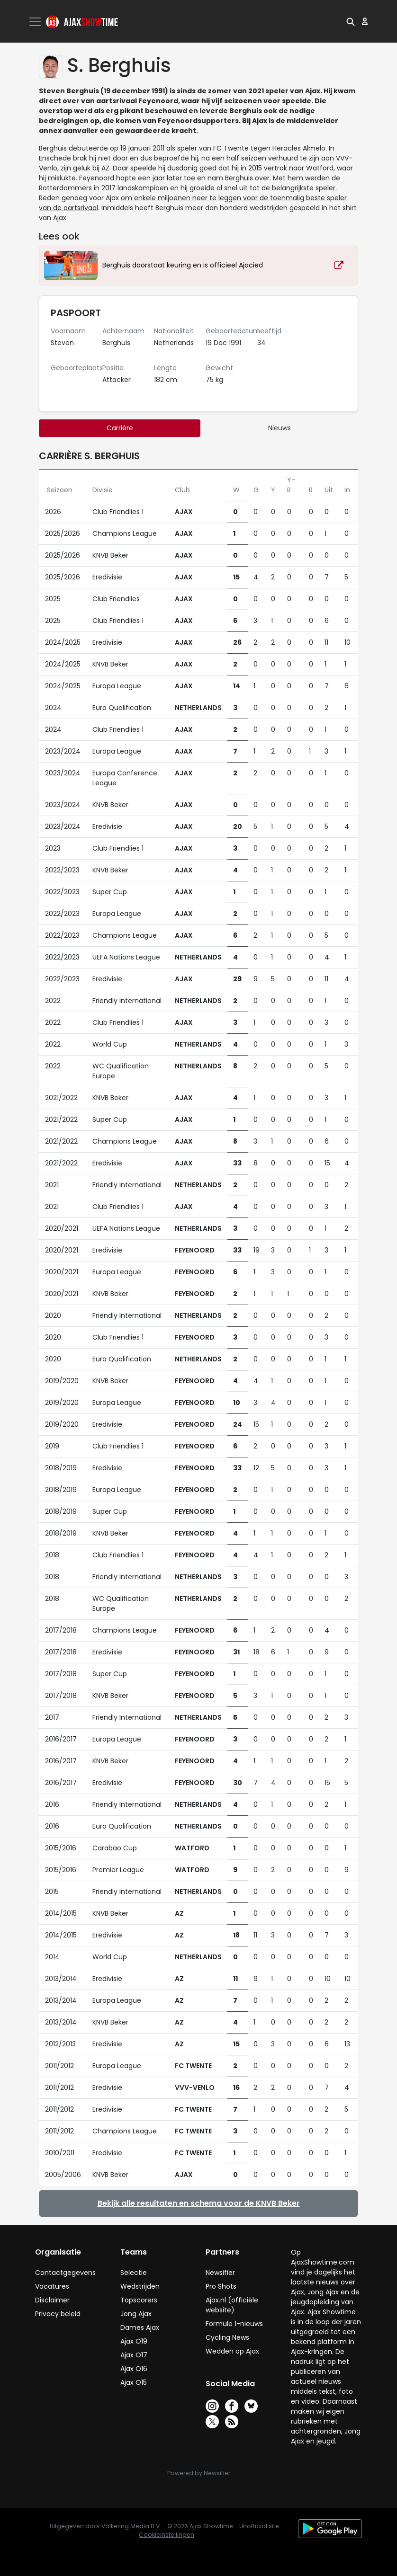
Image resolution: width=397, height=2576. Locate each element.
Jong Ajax (136, 2313)
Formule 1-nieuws (234, 2323)
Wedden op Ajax (232, 2351)
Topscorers (138, 2300)
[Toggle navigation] (36, 22)
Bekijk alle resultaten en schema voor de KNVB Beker (199, 2203)
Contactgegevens (65, 2272)
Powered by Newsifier (198, 2473)
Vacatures (52, 2286)
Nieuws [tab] (279, 428)
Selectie (133, 2272)
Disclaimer (52, 2300)
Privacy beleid (58, 2313)
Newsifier (220, 2272)
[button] (350, 21)
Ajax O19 (133, 2341)
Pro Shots (221, 2286)
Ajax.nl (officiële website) (232, 2305)
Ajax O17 (133, 2355)
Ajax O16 (133, 2368)
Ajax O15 (133, 2382)
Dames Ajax (139, 2327)
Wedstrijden (140, 2286)
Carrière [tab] (120, 428)
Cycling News (227, 2337)
